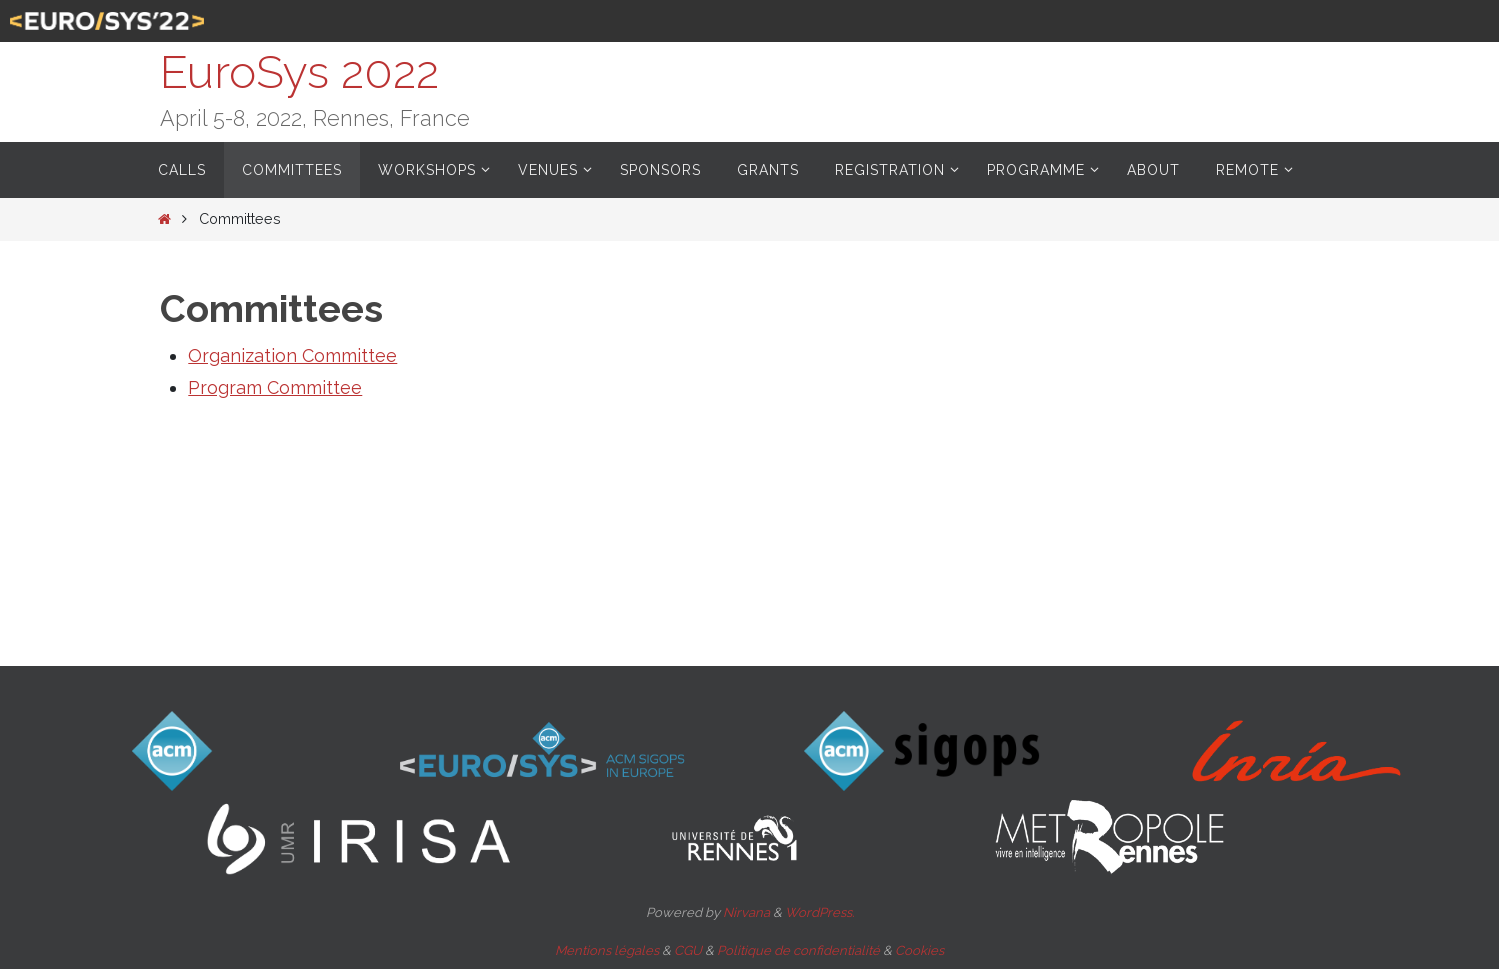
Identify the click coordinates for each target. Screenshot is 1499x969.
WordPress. (819, 912)
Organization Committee (292, 355)
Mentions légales (607, 950)
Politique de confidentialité (798, 950)
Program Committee (275, 387)
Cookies (919, 950)
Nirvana (746, 912)
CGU (688, 950)
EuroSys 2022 (299, 72)
